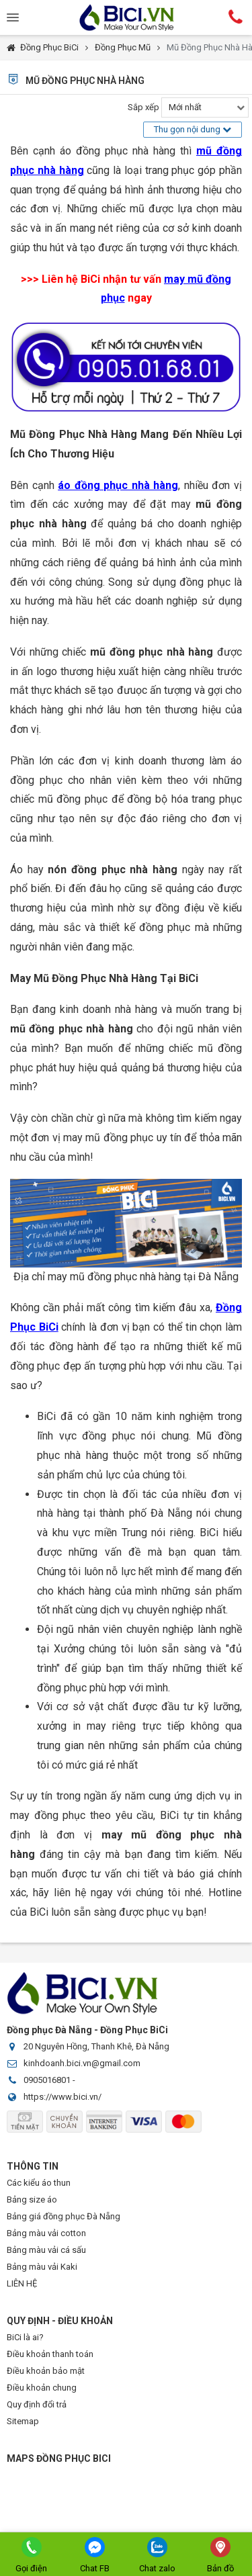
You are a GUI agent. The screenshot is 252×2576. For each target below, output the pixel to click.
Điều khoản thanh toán (50, 2354)
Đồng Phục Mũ (123, 47)
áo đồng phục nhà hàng (118, 485)
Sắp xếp (143, 107)
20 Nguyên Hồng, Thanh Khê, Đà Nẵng (96, 2046)
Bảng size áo (32, 2199)
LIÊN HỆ (22, 2283)
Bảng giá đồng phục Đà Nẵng (63, 2216)
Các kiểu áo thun (39, 2183)
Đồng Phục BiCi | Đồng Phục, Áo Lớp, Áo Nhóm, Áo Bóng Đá (126, 17)
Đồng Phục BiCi (49, 47)
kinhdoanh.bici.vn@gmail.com (82, 2063)
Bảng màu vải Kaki (42, 2267)
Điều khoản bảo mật (46, 2371)
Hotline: (235, 17)
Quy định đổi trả (37, 2404)
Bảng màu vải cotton (46, 2233)
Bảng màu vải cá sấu (46, 2250)
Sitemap (23, 2421)
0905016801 (47, 2080)
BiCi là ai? (25, 2337)
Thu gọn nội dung (192, 129)
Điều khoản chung (42, 2388)
